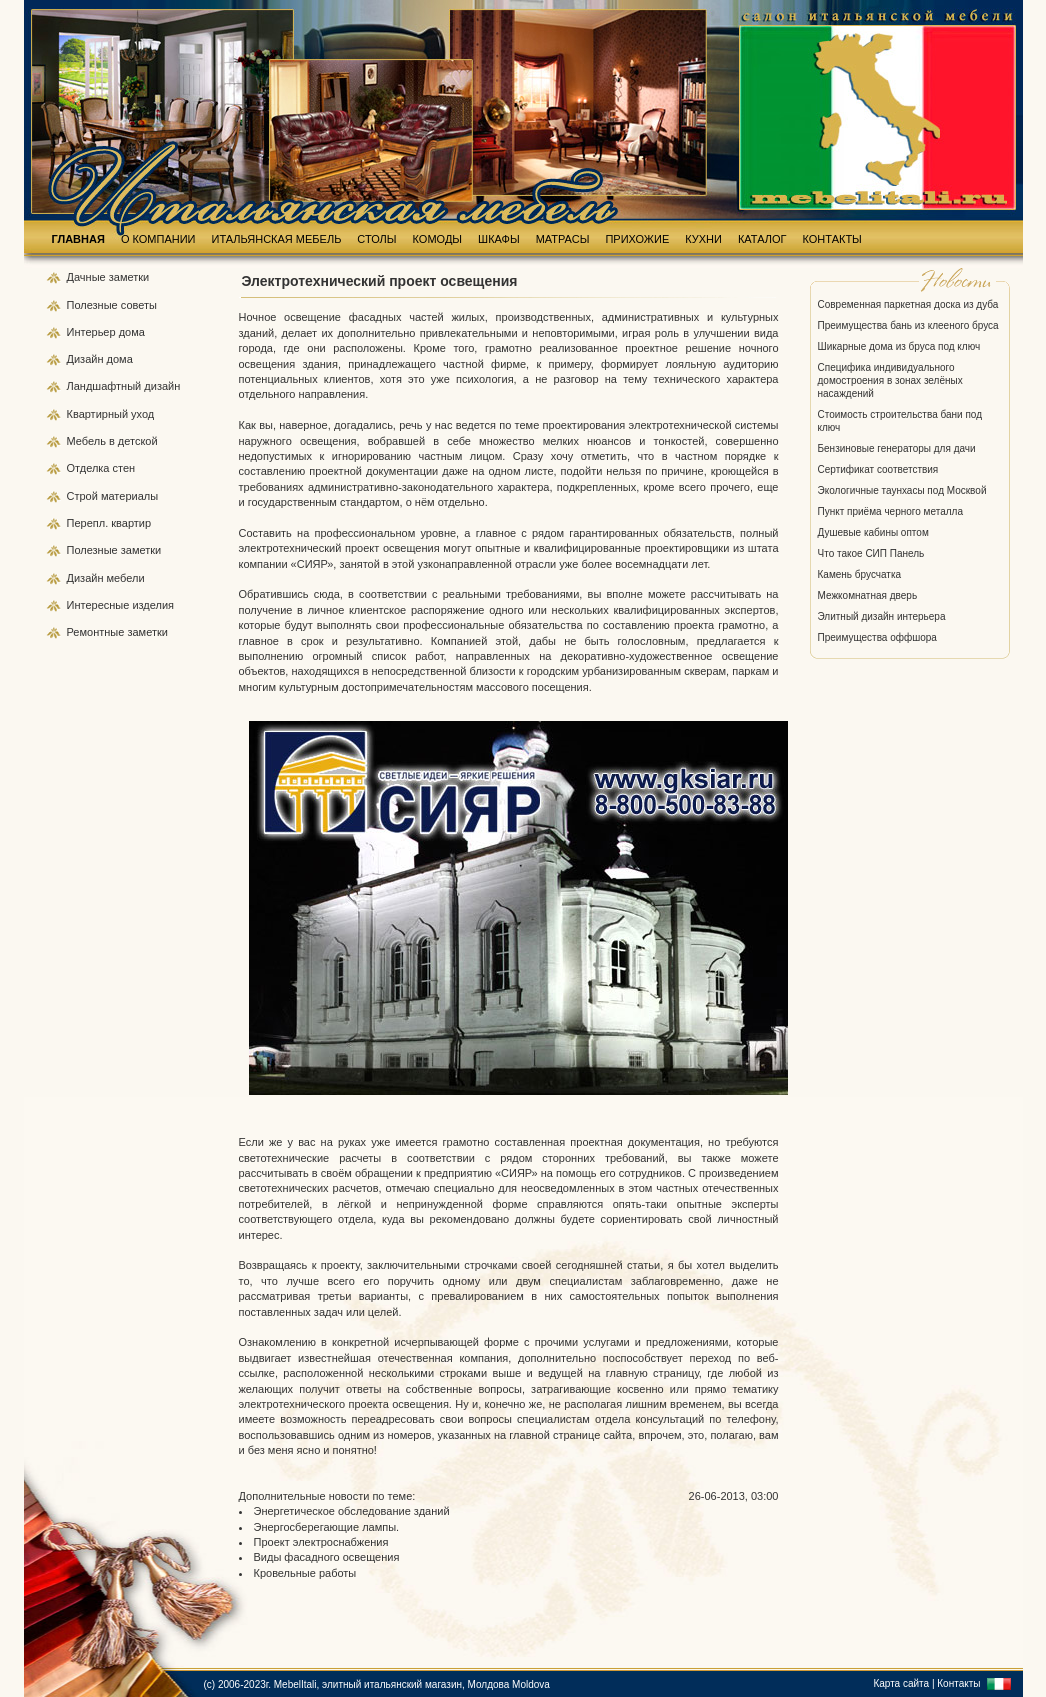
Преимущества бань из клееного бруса (908, 325)
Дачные (88, 277)
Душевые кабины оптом (873, 532)
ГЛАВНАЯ (78, 239)
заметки (129, 277)
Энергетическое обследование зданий (352, 1511)
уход (142, 414)
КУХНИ (703, 239)
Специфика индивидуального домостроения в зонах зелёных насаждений (890, 380)
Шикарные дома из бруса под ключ (899, 346)
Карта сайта (901, 1683)
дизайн (162, 386)
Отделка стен (101, 468)
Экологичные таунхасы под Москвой (902, 490)
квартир (131, 523)
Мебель (88, 441)
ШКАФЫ (499, 239)
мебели (126, 578)
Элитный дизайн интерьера (882, 616)
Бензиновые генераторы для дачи (897, 448)
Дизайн (87, 359)
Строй (84, 496)
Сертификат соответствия (878, 469)
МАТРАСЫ (563, 239)
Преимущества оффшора (877, 637)
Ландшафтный (106, 386)
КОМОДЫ (438, 239)
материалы (129, 496)
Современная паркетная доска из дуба (908, 304)
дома (132, 332)
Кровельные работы (305, 1573)
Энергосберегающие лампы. (327, 1527)
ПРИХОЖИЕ (637, 239)
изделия (153, 605)
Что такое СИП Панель (871, 553)
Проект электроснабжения (321, 1542)
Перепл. (89, 523)
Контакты (958, 1683)
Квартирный (99, 414)
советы (139, 305)
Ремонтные (97, 632)
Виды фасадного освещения (327, 1557)
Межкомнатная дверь (868, 595)
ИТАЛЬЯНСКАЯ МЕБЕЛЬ (277, 239)
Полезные (94, 305)
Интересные (100, 605)
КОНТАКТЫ (832, 239)
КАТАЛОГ (762, 239)
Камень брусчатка (860, 574)
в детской (133, 441)
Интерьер (91, 332)
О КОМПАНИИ (158, 239)
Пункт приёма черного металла (890, 511)
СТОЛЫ (376, 239)
